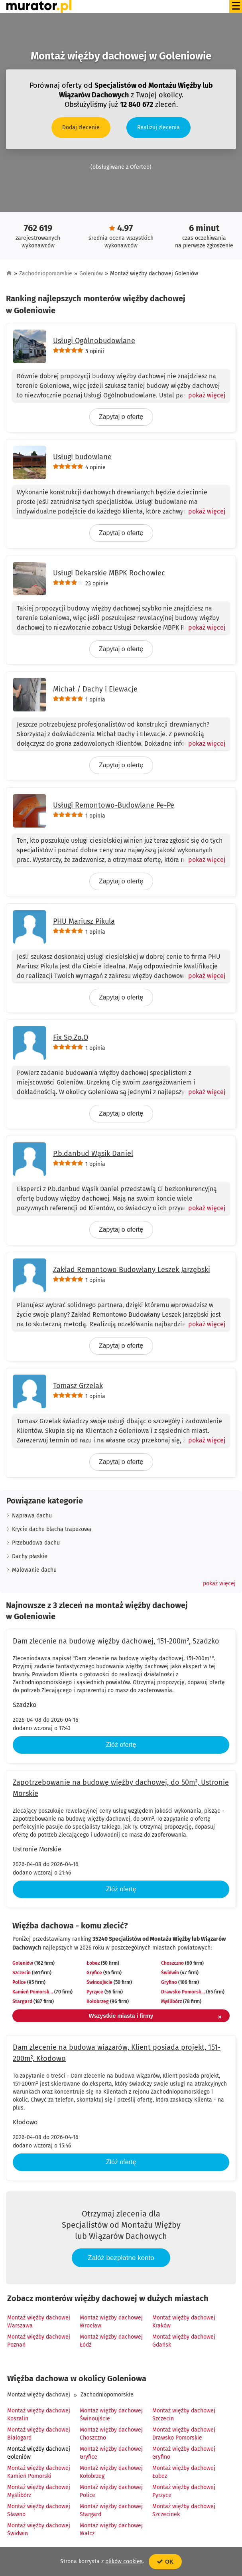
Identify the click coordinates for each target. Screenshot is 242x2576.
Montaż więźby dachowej (38, 2394)
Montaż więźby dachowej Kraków (183, 2321)
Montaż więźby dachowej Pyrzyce (183, 2491)
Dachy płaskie (29, 1556)
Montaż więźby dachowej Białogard (38, 2433)
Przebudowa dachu (36, 1542)
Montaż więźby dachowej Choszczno (111, 2433)
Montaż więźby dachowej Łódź (111, 2340)
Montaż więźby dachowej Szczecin (183, 2414)
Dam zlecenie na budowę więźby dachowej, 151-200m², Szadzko (116, 1641)
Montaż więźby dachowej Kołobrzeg (111, 2472)
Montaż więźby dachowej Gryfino (183, 2453)
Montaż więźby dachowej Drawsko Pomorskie (183, 2433)
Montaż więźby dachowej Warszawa (38, 2321)
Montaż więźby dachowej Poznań (38, 2340)
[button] (219, 1583)
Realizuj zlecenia (158, 127)
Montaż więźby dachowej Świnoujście (111, 2414)
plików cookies (124, 2561)
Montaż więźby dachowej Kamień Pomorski (38, 2472)
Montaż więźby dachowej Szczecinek (183, 2510)
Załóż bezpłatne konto (121, 2258)
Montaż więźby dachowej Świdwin (38, 2529)
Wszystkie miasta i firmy (155, 2017)
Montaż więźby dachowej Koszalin (38, 2414)
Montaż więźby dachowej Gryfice (111, 2453)
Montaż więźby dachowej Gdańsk (183, 2340)
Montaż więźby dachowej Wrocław (111, 2321)
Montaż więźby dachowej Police (111, 2491)
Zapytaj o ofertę (121, 416)
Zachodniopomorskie (45, 273)
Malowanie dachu (34, 1570)
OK (165, 2561)
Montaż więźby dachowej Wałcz (111, 2529)
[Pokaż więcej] (203, 395)
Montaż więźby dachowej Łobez (183, 2472)
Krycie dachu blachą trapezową (51, 1529)
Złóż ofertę (121, 1744)
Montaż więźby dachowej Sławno (38, 2510)
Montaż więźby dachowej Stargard (111, 2510)
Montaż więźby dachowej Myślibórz (38, 2491)
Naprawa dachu (32, 1515)
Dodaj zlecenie (81, 127)
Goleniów (91, 273)
